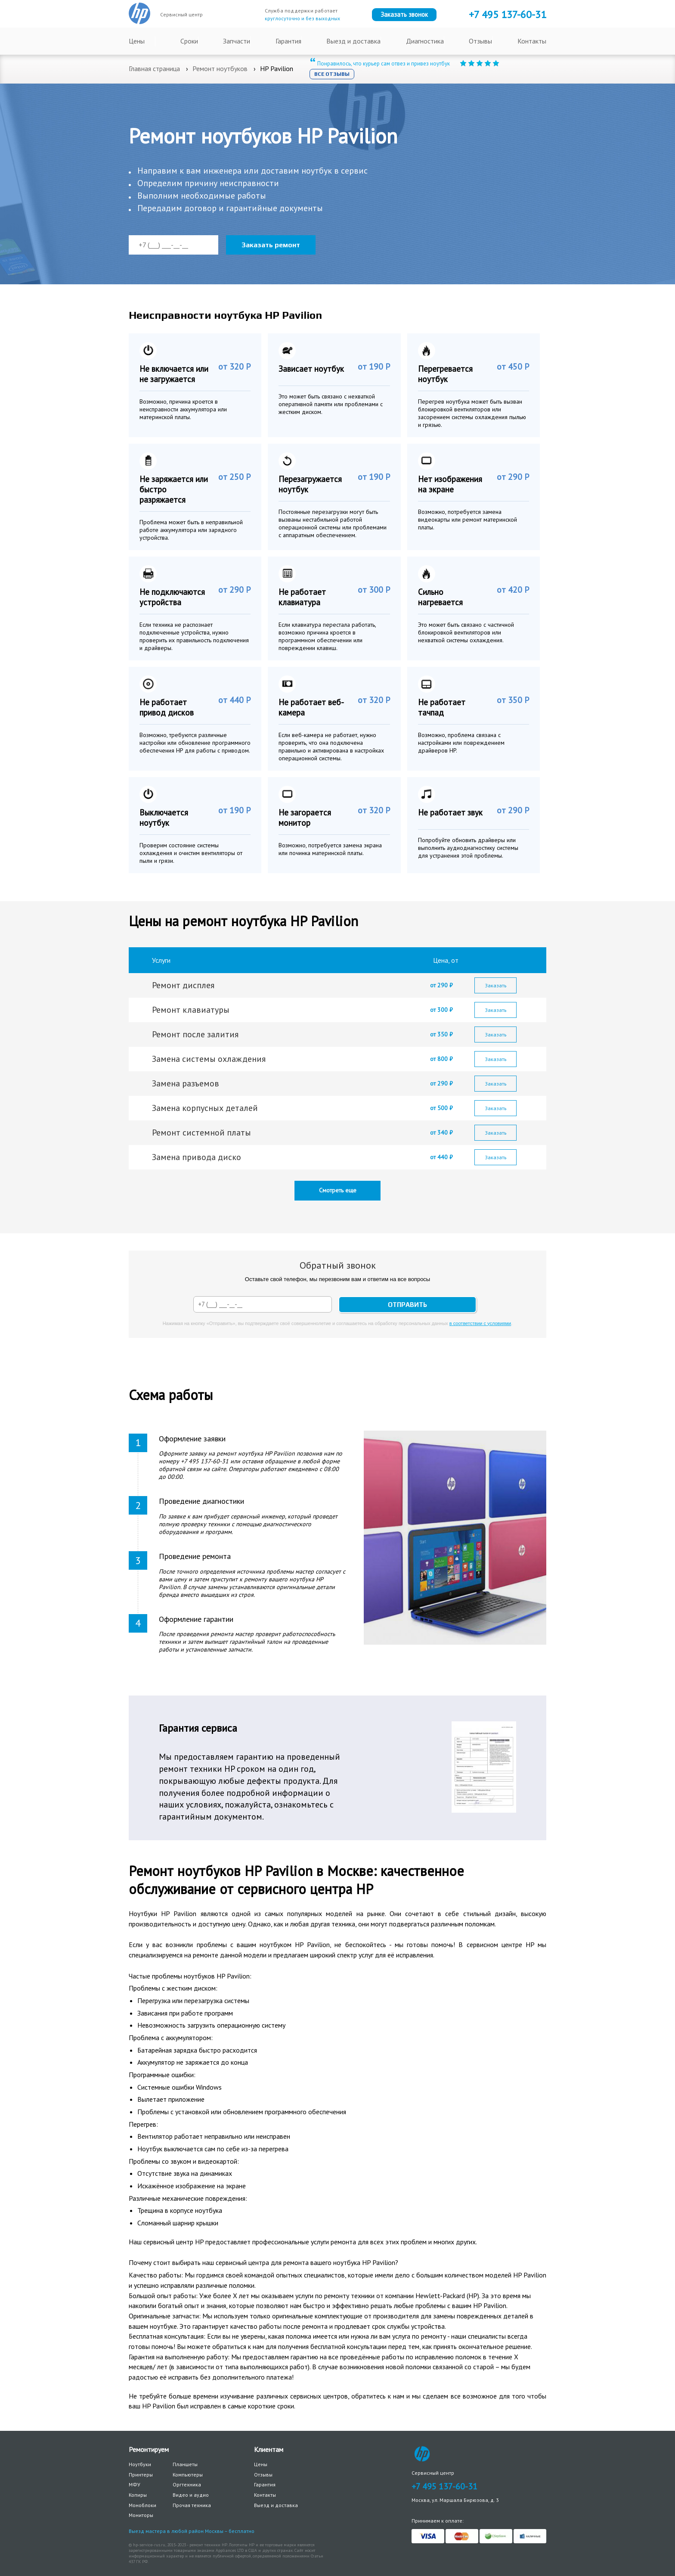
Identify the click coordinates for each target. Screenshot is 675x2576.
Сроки (189, 41)
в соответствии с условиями (480, 1323)
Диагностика (425, 41)
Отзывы (480, 41)
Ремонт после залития (195, 1034)
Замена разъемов (185, 1083)
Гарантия (288, 41)
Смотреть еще (337, 1190)
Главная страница (154, 68)
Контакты (531, 41)
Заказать (496, 985)
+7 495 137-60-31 (444, 2486)
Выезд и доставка (353, 41)
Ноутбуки (140, 2464)
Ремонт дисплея (183, 985)
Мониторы (141, 2515)
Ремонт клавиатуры (190, 1009)
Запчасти (236, 41)
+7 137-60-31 (507, 14)
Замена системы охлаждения (209, 1058)
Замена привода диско (196, 1157)
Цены (137, 41)
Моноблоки (142, 2505)
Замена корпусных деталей (205, 1108)
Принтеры (141, 2474)
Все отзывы (332, 74)
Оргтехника (187, 2484)
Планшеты (185, 2464)
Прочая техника (192, 2505)
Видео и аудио (191, 2495)
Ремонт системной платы (201, 1132)
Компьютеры (188, 2474)
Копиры (138, 2495)
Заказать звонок (404, 14)
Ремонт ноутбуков (220, 68)
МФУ (134, 2484)
